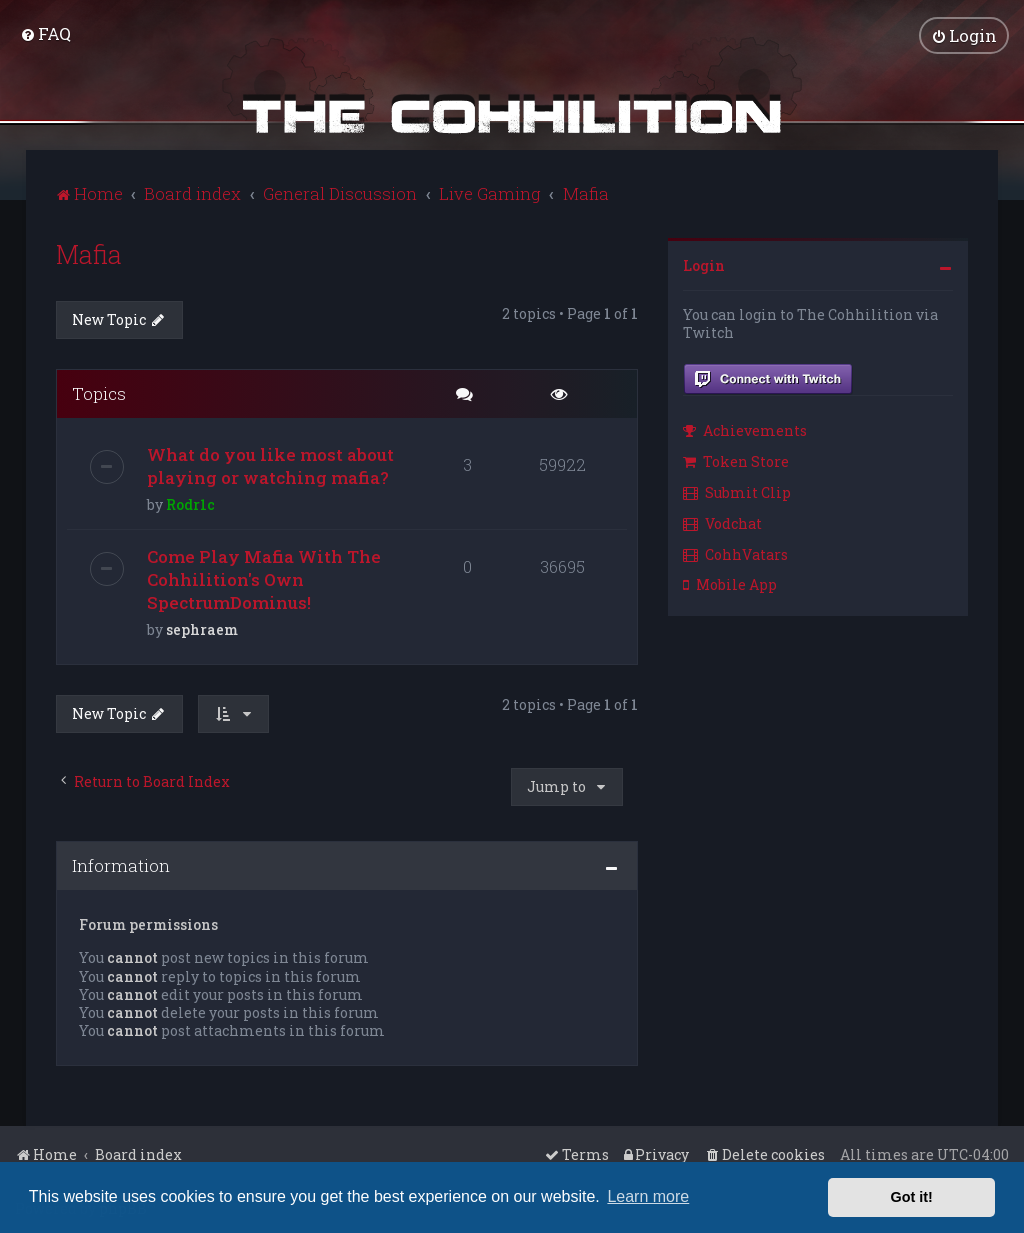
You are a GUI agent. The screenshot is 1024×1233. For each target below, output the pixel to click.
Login (704, 264)
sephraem (202, 629)
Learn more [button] (648, 1196)
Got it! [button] (912, 1197)
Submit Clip (737, 491)
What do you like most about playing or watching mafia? (270, 466)
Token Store (736, 460)
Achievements (745, 430)
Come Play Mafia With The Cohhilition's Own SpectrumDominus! (264, 579)
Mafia (89, 253)
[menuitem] (45, 33)
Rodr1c (190, 504)
